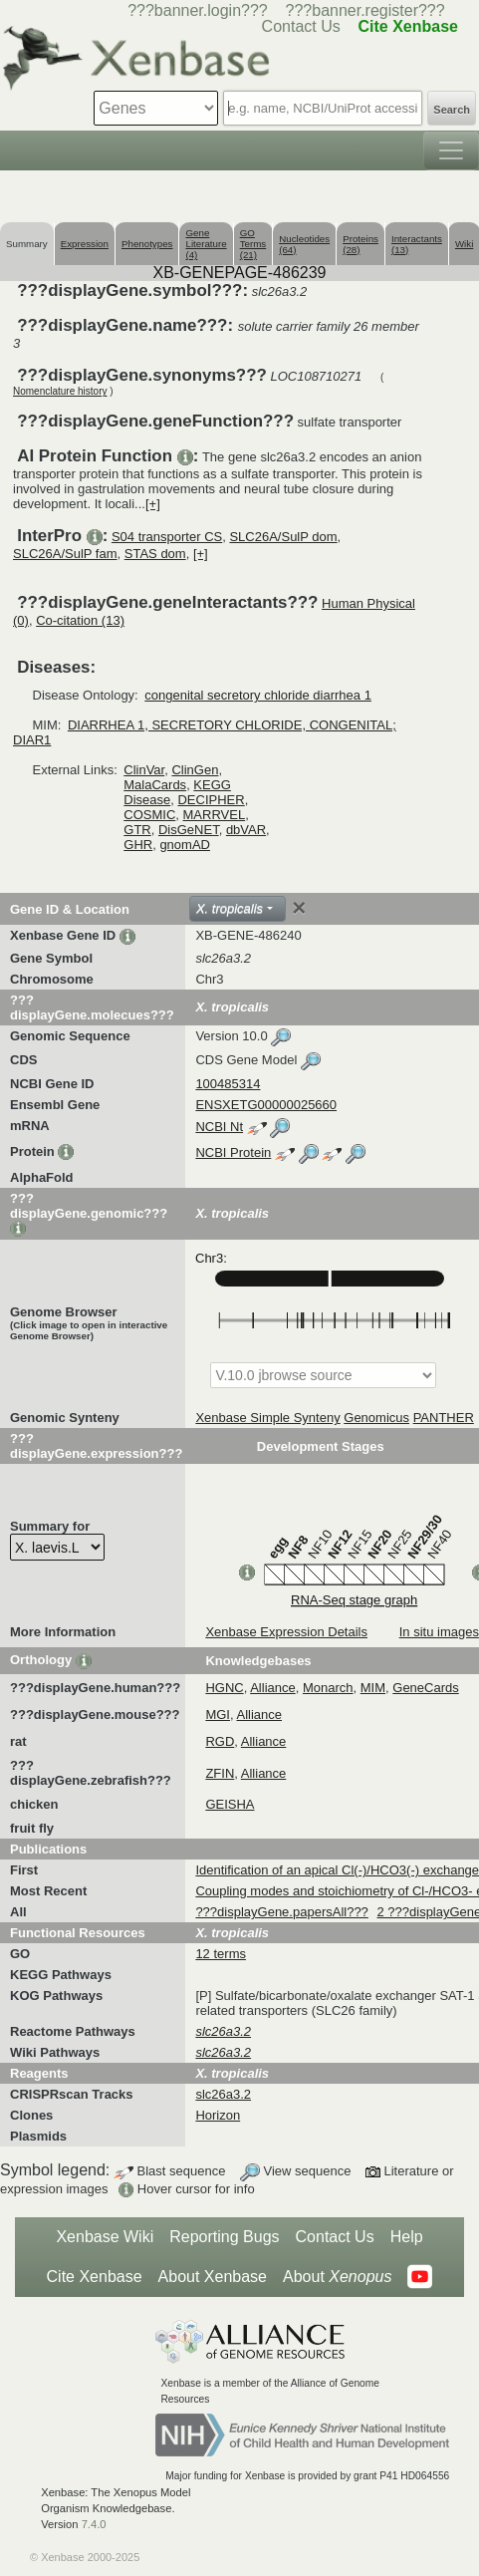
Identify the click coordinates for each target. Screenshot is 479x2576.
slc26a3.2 (223, 2094)
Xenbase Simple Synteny (267, 1417)
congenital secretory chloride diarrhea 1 (257, 695)
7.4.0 (94, 2524)
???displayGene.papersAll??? (281, 1911)
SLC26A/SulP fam (65, 553)
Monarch (328, 1687)
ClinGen (194, 769)
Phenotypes (147, 243)
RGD (219, 1741)
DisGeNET (188, 829)
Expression (85, 243)
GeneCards (425, 1687)
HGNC (224, 1687)
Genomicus (376, 1417)
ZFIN (219, 1773)
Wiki (464, 243)
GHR (137, 844)
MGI (217, 1714)
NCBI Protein (233, 1152)
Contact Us (335, 2236)
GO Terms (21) (253, 243)
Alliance (273, 1687)
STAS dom (155, 553)
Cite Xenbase (94, 2276)
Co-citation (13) (80, 620)
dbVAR (246, 829)
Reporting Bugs (224, 2236)
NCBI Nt (219, 1126)
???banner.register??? (365, 10)
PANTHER (443, 1417)
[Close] (299, 908)
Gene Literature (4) (205, 243)
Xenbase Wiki (104, 2236)
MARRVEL (214, 814)
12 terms (220, 1953)
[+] (152, 503)
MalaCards (154, 784)
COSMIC (149, 814)
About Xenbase (212, 2276)
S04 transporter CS (167, 536)
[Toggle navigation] (451, 150)
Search (451, 110)
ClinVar (143, 769)
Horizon (217, 2115)
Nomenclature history (60, 391)
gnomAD (184, 844)
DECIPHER (210, 799)
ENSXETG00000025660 (266, 1104)
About (337, 2277)
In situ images (439, 1631)
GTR (136, 829)
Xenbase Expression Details (286, 1631)
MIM (372, 1687)
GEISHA (229, 1804)
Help (406, 2236)
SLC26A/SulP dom (283, 536)
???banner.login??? (197, 10)
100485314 (227, 1083)
